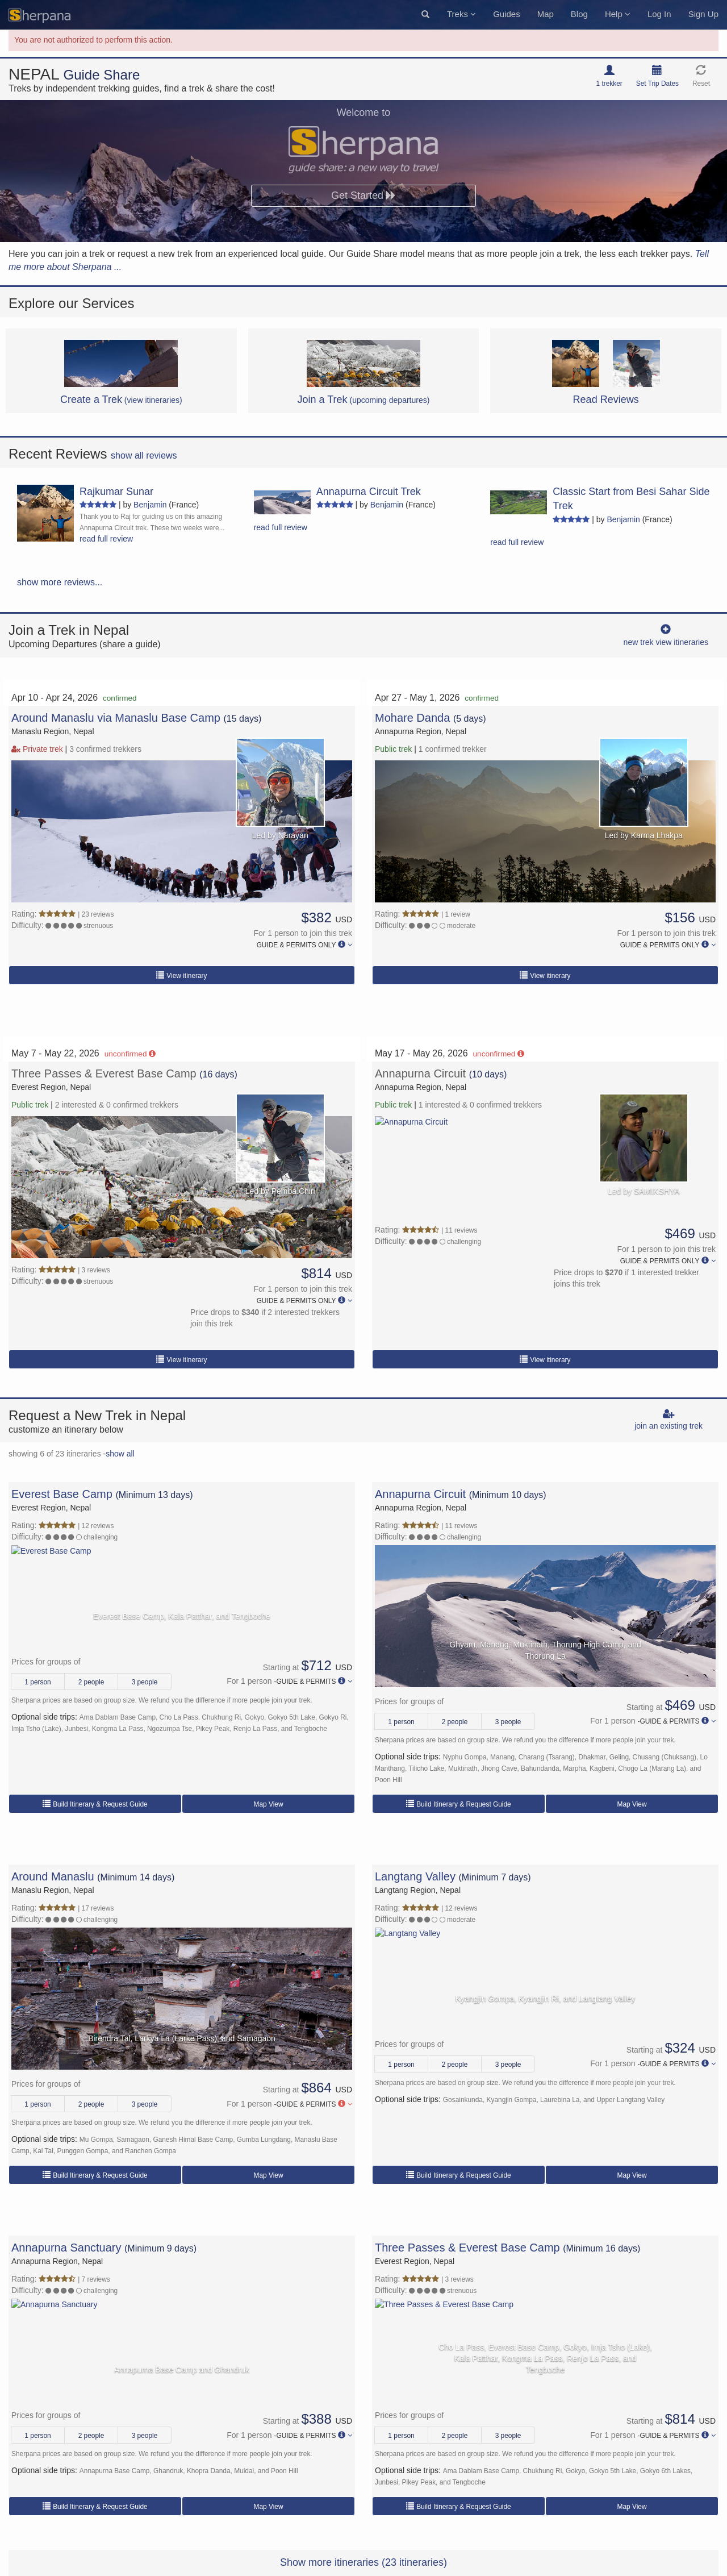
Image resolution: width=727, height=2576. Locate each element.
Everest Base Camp (61, 1494)
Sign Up (703, 14)
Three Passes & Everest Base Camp (105, 1073)
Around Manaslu (52, 1876)
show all (120, 1453)
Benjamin (149, 504)
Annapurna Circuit (422, 1073)
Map (545, 14)
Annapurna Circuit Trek (368, 491)
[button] (425, 15)
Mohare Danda (414, 717)
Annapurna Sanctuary (66, 2247)
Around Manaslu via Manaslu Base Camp (115, 717)
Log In (659, 14)
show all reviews (144, 455)
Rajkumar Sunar (116, 491)
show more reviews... (59, 582)
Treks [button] (461, 14)
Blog (579, 14)
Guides (506, 14)
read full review (106, 538)
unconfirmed (130, 1054)
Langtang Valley (415, 1876)
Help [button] (617, 14)
